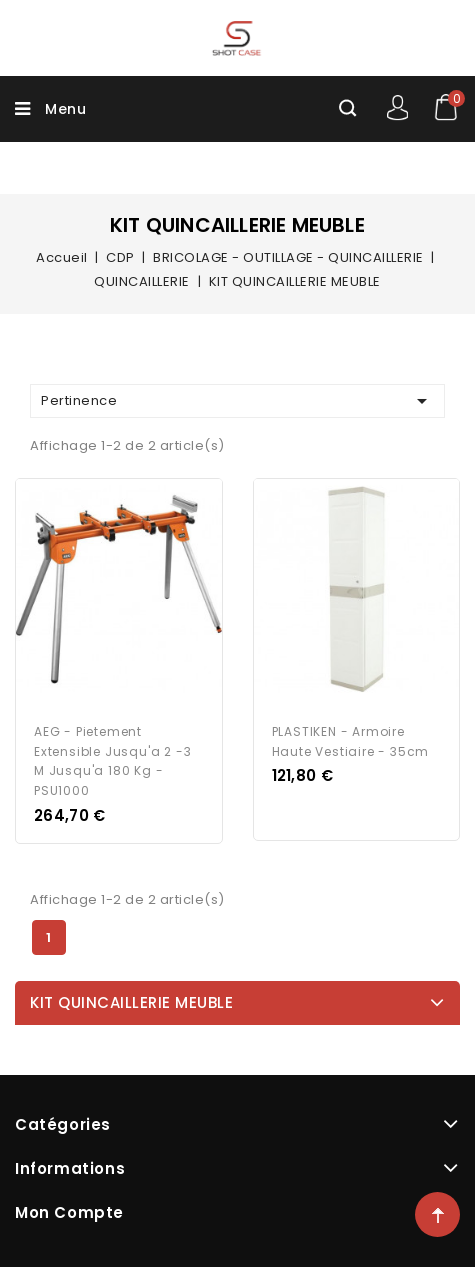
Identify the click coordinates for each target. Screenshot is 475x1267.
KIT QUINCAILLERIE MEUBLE (131, 1002)
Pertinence (237, 401)
